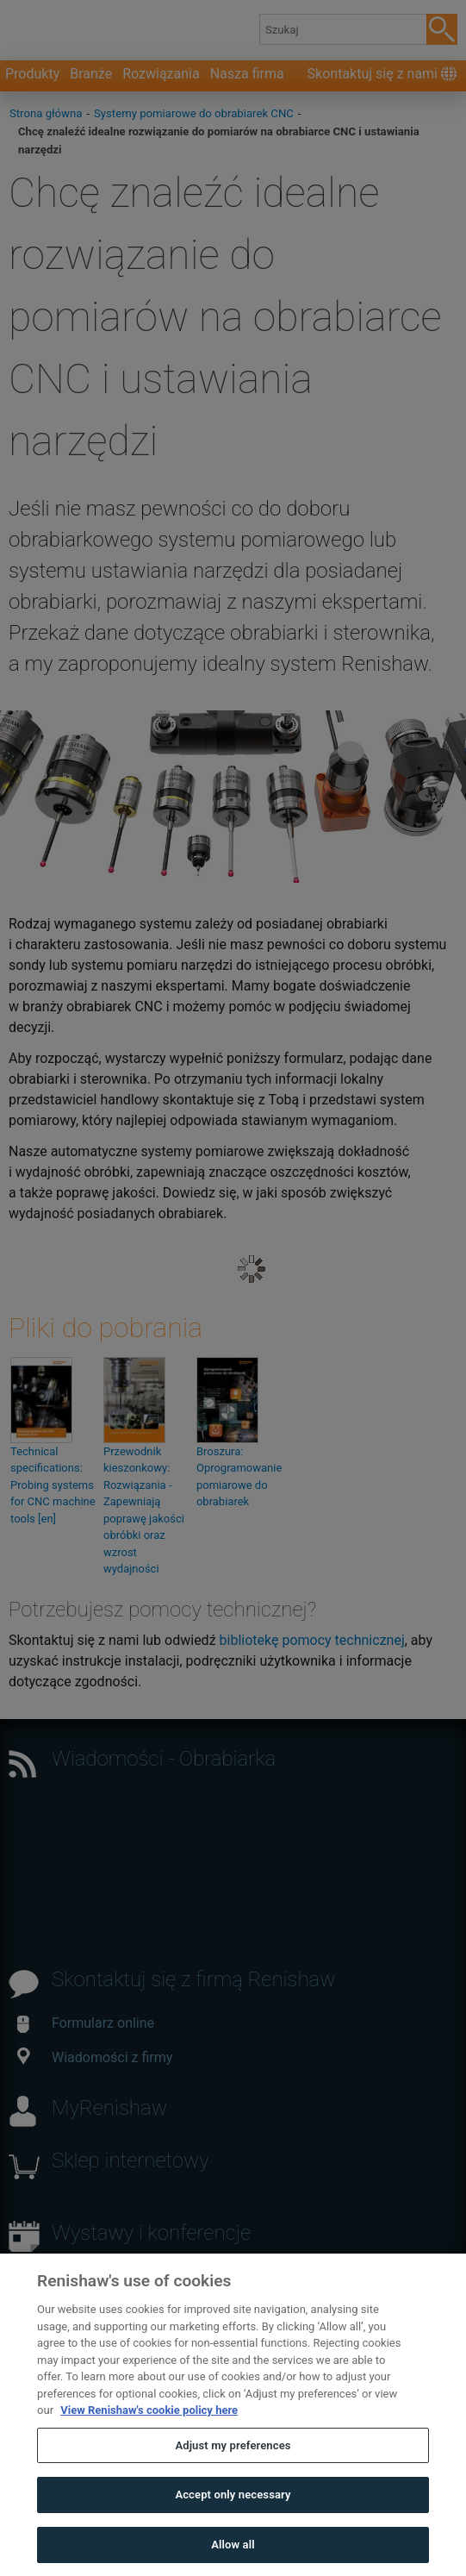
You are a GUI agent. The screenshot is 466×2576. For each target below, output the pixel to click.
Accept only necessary (232, 2529)
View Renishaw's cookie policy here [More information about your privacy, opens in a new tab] (149, 2444)
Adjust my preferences (232, 2479)
